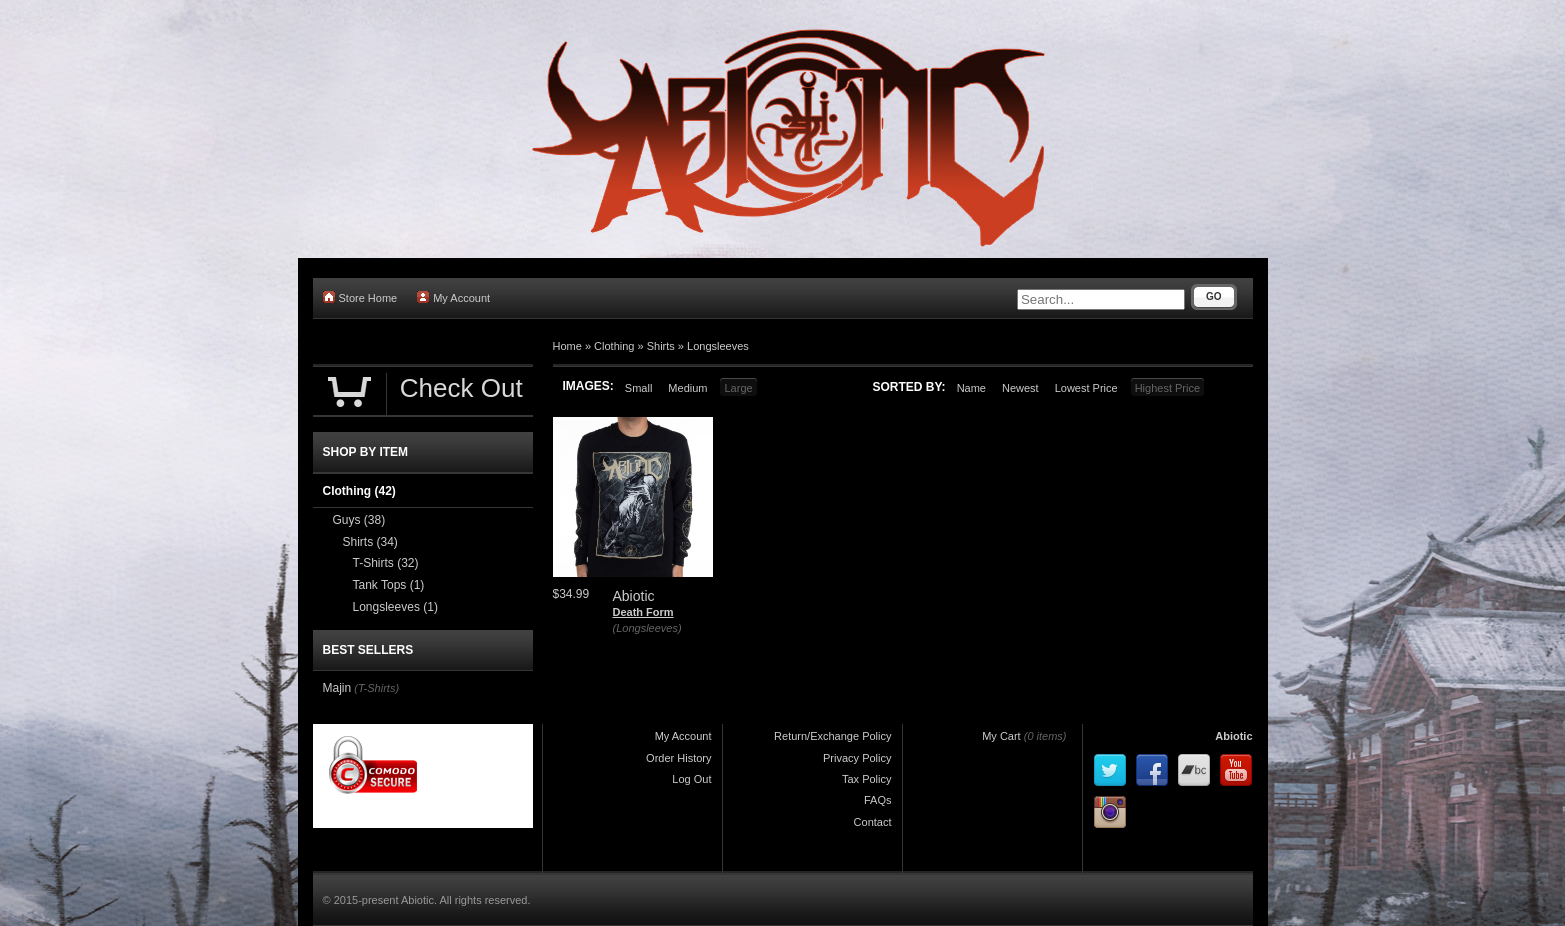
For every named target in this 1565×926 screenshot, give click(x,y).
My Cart (1001, 736)
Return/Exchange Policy (832, 736)
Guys (359, 520)
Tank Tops (389, 585)
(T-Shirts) (376, 688)
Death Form (643, 612)
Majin (337, 688)
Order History (678, 758)
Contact (873, 822)
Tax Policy (867, 779)
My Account (453, 297)
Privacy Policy (857, 758)
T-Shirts (386, 563)
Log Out (691, 779)
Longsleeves (718, 346)
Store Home (360, 297)
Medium (687, 388)
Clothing (614, 346)
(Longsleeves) (647, 628)
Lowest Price (1086, 388)
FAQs (878, 800)
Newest (1020, 388)
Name (971, 388)
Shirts (661, 346)
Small (639, 388)
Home (567, 346)
